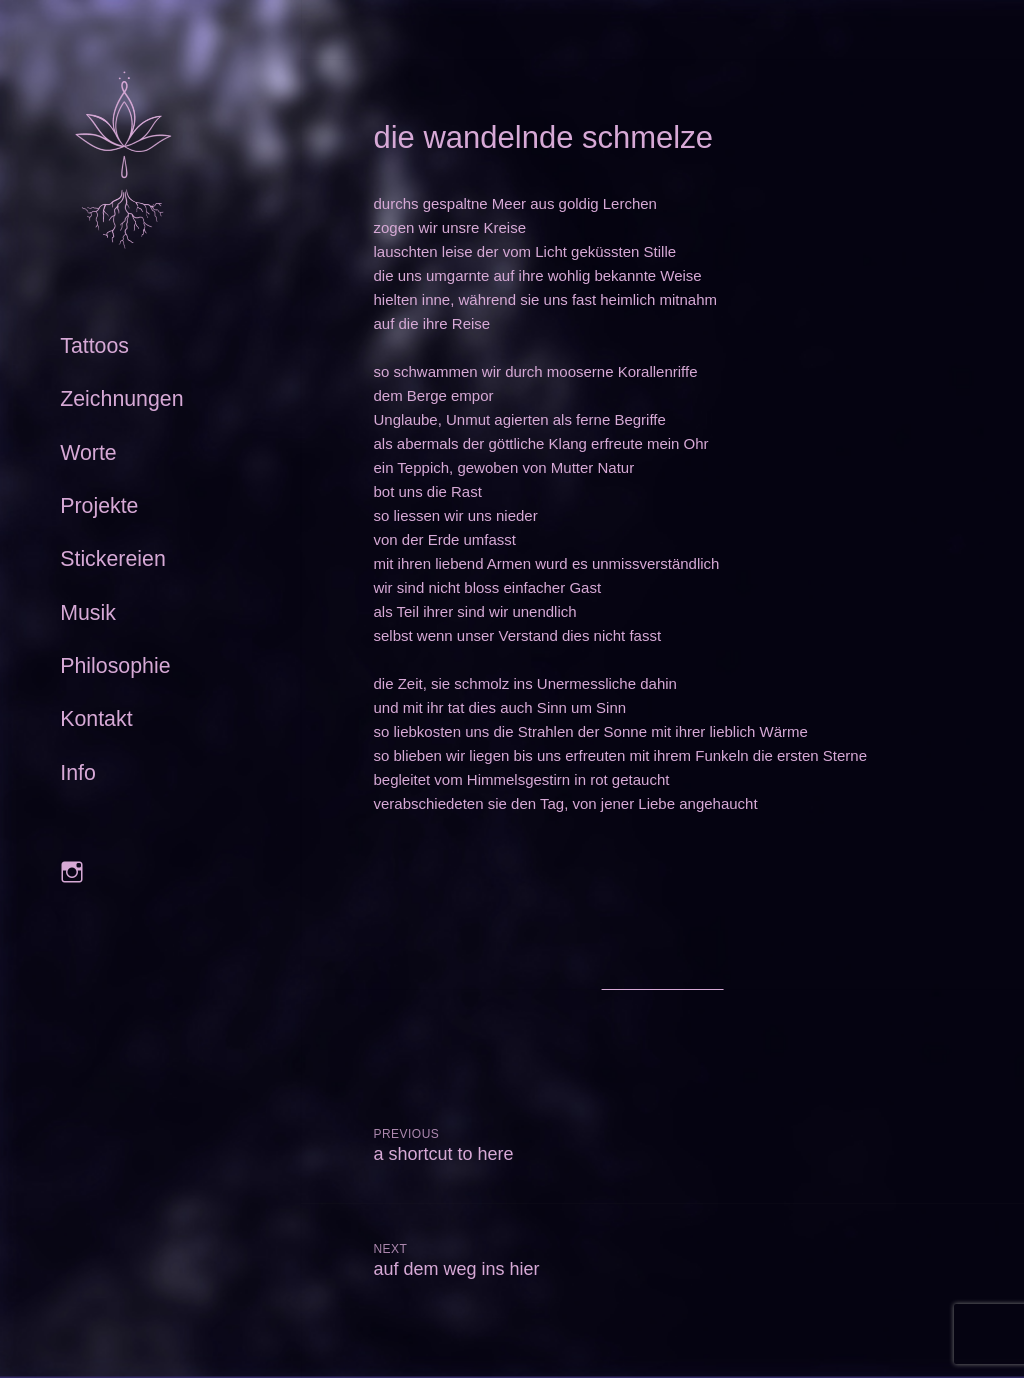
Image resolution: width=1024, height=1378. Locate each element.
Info (78, 773)
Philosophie (115, 666)
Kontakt (96, 719)
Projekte (99, 506)
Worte (88, 453)
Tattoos (94, 346)
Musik (88, 613)
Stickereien (113, 559)
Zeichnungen (121, 399)
